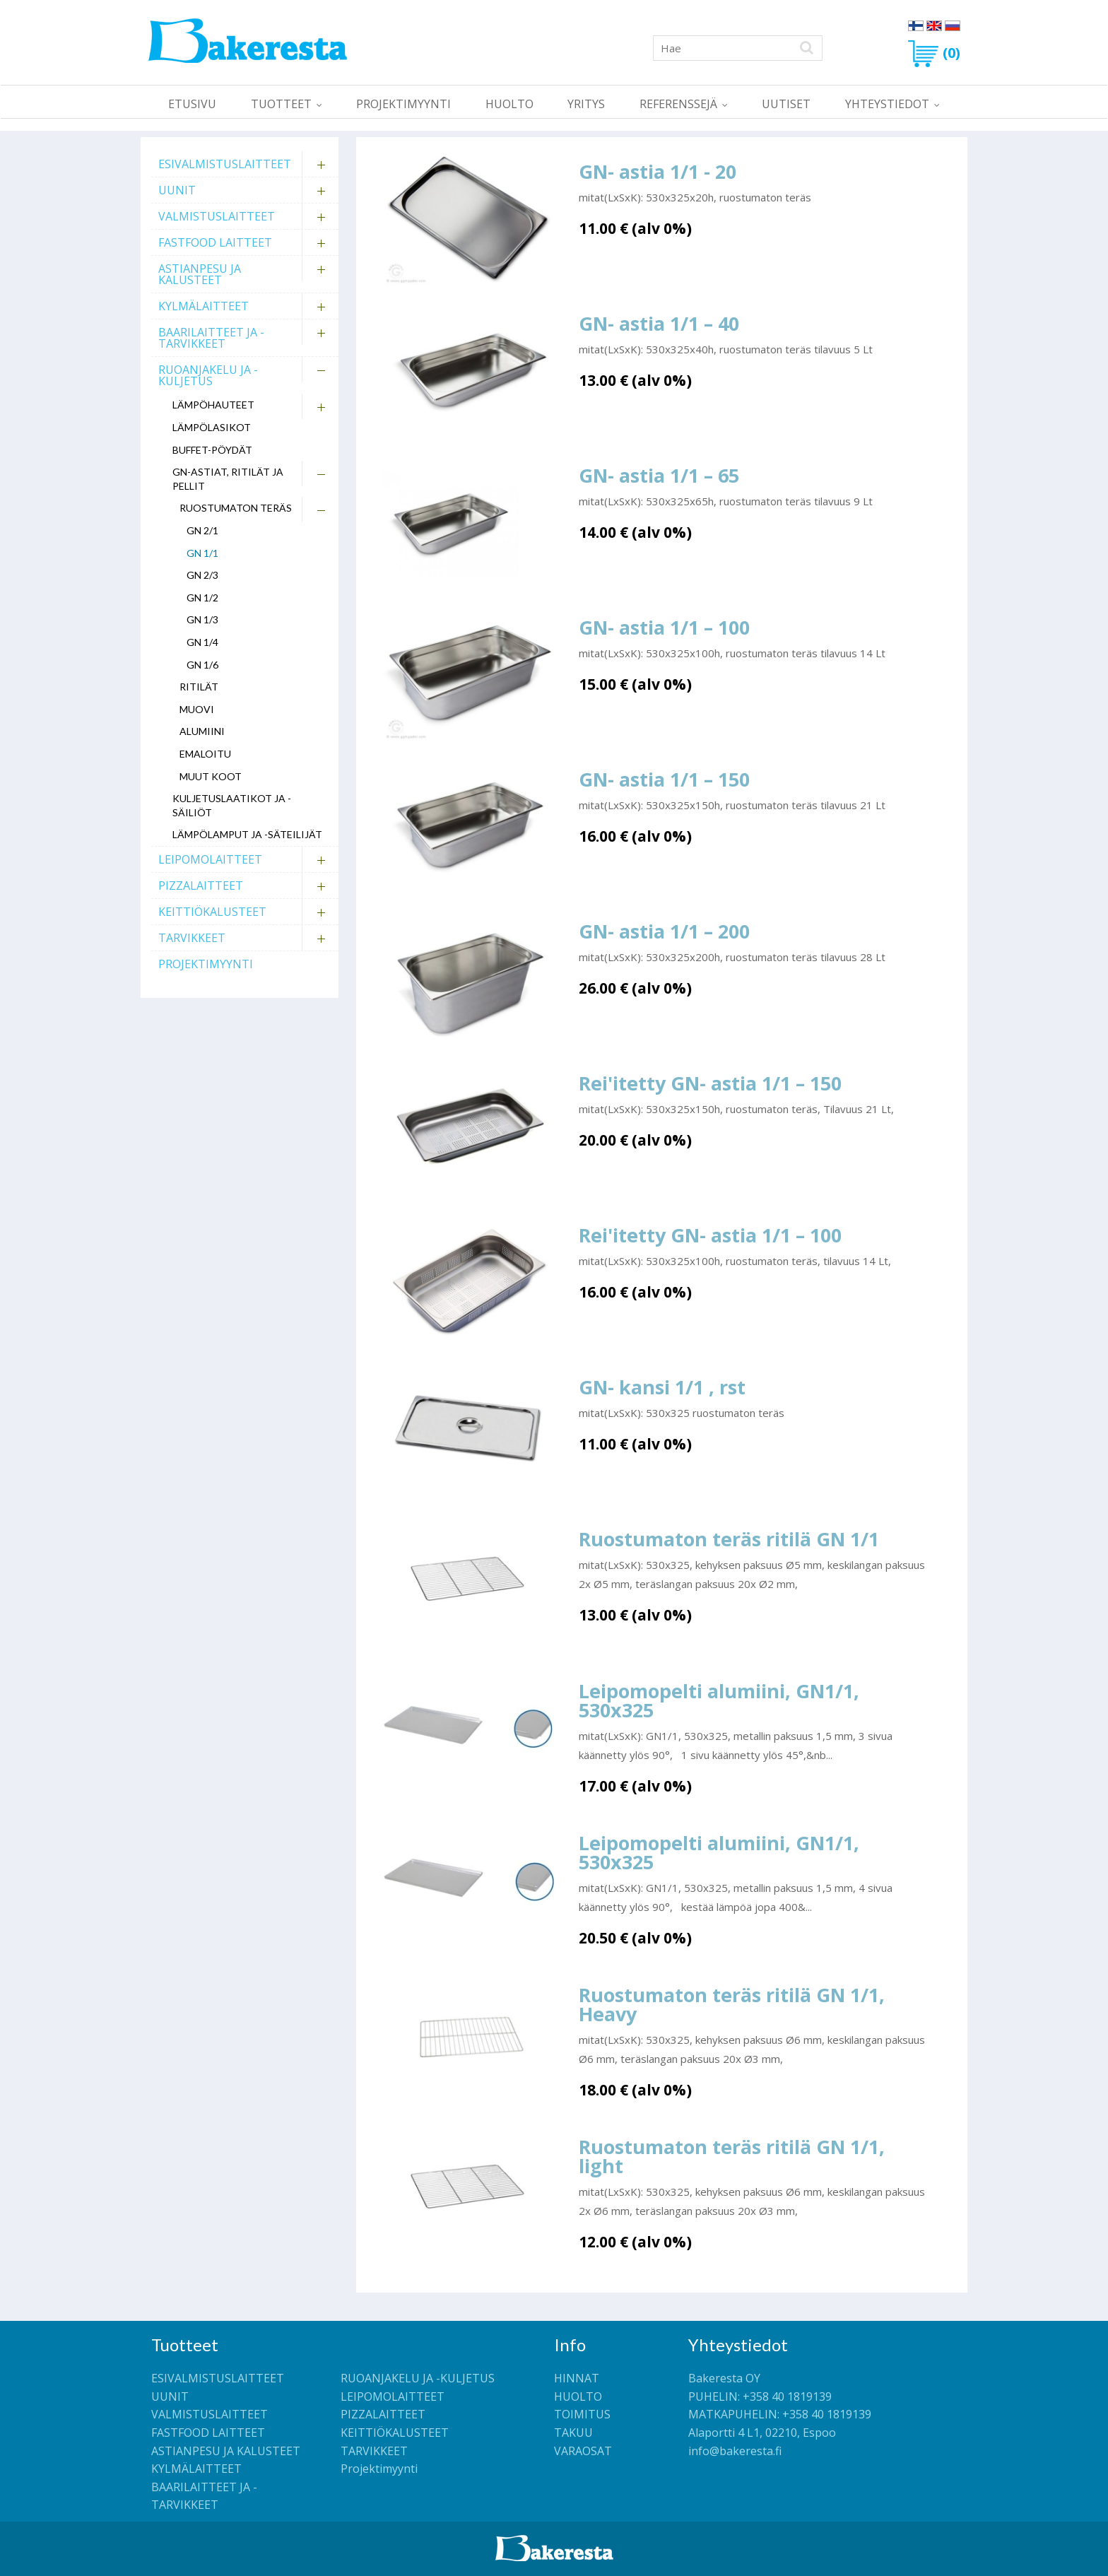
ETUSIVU (192, 104)
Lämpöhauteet (213, 405)
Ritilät (198, 687)
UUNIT (177, 190)
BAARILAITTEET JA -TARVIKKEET (211, 337)
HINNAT (576, 2378)
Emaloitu (205, 754)
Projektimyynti (403, 104)
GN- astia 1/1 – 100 (664, 627)
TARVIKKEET (191, 938)
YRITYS (586, 104)
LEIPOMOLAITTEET (210, 859)
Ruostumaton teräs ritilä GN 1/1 (729, 1538)
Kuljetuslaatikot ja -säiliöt (231, 805)
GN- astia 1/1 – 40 (659, 323)
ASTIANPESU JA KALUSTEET (199, 274)
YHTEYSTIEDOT (887, 104)
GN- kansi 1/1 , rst (662, 1386)
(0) (933, 52)
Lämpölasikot (211, 427)
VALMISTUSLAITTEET (216, 216)
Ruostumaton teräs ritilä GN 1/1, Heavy (732, 2004)
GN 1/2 (202, 598)
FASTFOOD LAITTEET (215, 242)
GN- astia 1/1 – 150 (664, 779)
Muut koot (210, 776)
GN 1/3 (202, 619)
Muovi (196, 709)
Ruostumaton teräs (235, 508)
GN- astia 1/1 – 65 (659, 475)
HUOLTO (509, 104)
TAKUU (573, 2432)
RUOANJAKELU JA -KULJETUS (208, 375)
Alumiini (202, 731)
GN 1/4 (202, 642)
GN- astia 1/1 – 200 (664, 931)
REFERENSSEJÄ (678, 104)
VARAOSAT (583, 2451)
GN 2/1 (202, 530)
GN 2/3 (202, 575)
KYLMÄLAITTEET (203, 306)
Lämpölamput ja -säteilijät (247, 834)
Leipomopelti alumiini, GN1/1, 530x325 (719, 1700)
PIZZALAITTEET (200, 885)
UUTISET (786, 104)
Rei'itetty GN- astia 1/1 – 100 (710, 1235)
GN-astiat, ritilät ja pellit (227, 479)
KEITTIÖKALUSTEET (212, 911)
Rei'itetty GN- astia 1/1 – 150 (710, 1083)
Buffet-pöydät (212, 450)
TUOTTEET (281, 104)
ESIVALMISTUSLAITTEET (224, 164)
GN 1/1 (202, 553)
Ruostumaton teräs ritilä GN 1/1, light (732, 2156)
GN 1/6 (202, 665)
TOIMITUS (582, 2414)
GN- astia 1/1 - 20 (657, 171)
